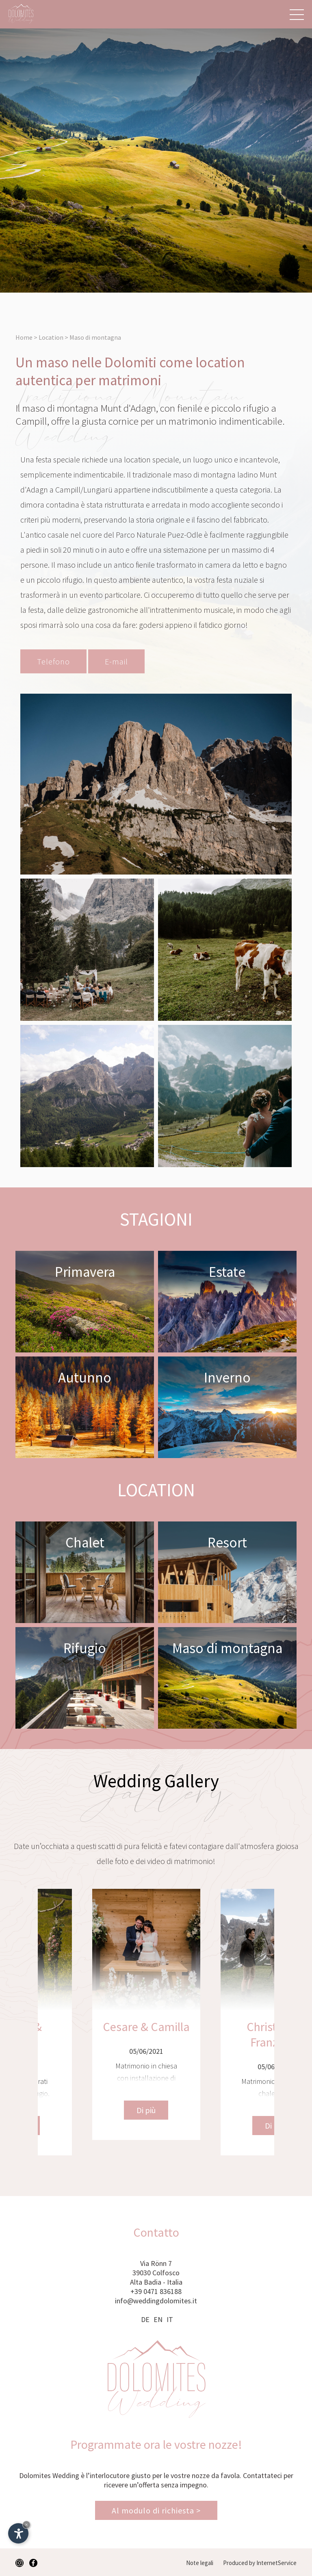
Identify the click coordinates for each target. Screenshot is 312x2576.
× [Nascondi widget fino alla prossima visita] (26, 2525)
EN (158, 2319)
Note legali (199, 2563)
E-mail (116, 661)
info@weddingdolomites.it (156, 2300)
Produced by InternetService (260, 2563)
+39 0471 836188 (156, 2291)
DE (145, 2319)
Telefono (53, 661)
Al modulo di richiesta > (156, 2510)
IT (170, 2319)
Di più (91, 2125)
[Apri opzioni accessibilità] (18, 2533)
